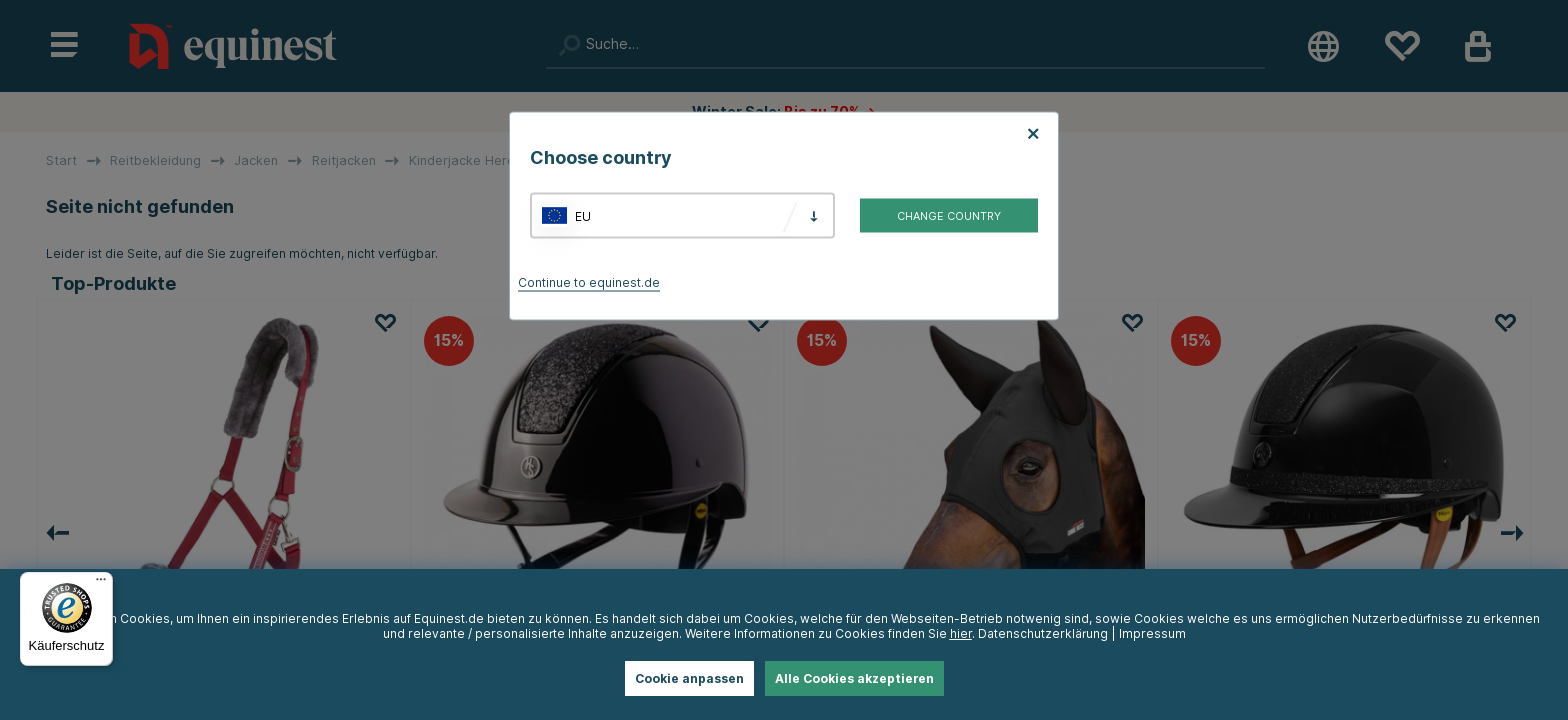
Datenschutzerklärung (1043, 633)
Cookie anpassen (689, 678)
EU (583, 215)
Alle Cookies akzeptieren (854, 678)
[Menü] (101, 584)
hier (961, 633)
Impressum (1152, 633)
